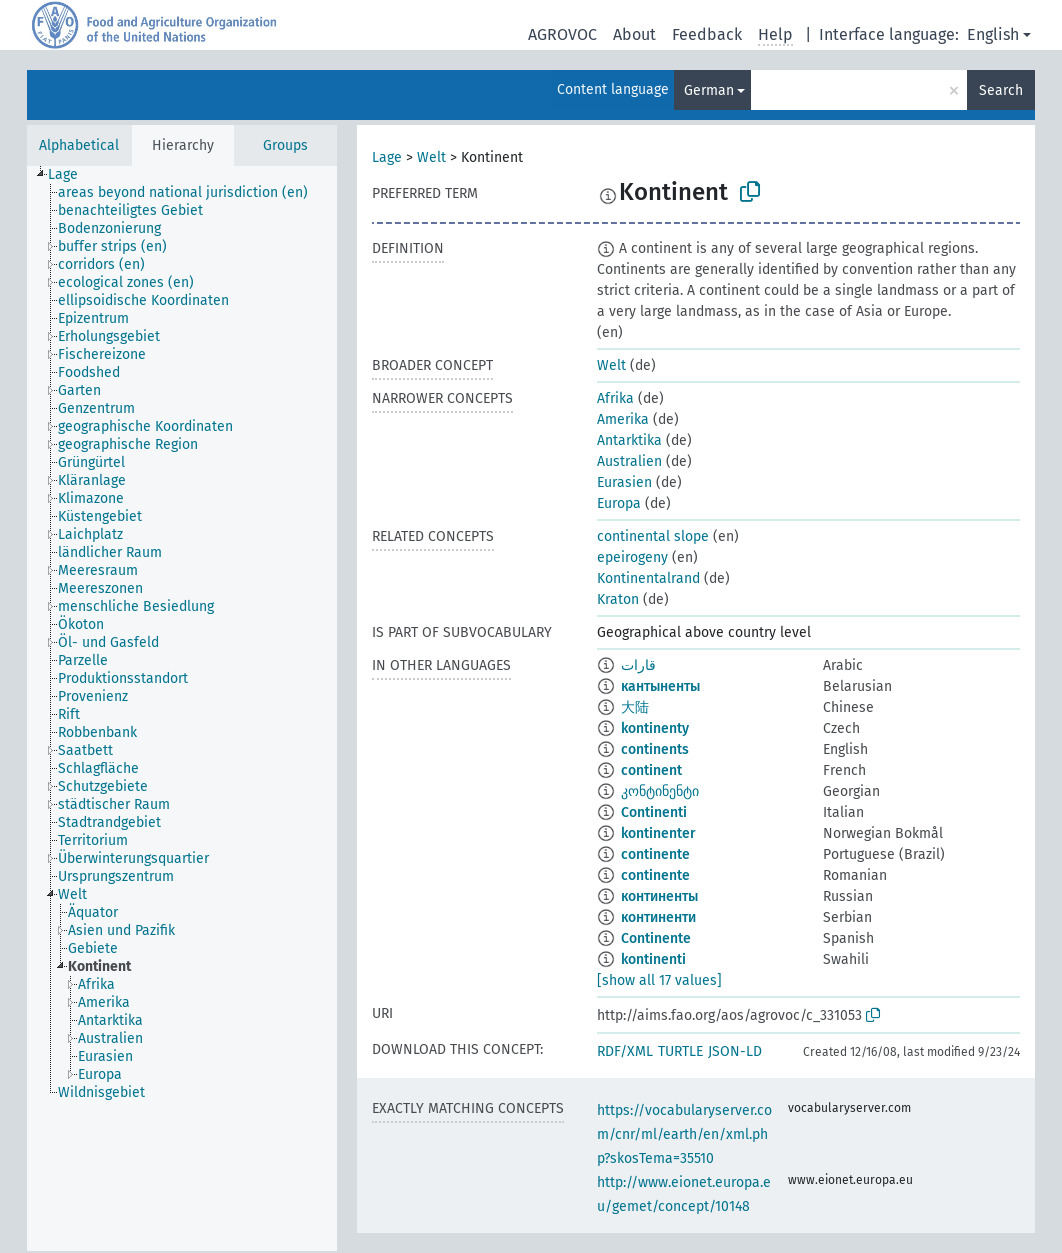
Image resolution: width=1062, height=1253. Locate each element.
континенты (659, 896)
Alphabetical (79, 145)
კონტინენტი (660, 791)
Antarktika (629, 440)
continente (655, 854)
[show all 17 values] (659, 980)
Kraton (618, 599)
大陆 (635, 707)
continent (651, 770)
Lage (387, 157)
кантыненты (660, 686)
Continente (656, 938)
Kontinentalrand (648, 578)
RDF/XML (625, 1051)
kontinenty (655, 728)
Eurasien (624, 482)
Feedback (707, 34)
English (993, 34)
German (709, 90)
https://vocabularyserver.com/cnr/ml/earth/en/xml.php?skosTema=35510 (684, 1134)
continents (655, 749)
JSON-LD (735, 1051)
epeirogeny (632, 557)
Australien (629, 461)
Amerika (623, 419)
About (634, 34)
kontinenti (653, 959)
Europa (619, 503)
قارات (638, 665)
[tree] (182, 708)
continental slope (653, 536)
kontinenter (658, 833)
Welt (431, 157)
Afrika (615, 398)
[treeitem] (71, 175)
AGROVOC (562, 34)
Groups (285, 145)
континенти (658, 917)
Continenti (654, 812)
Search (1001, 90)
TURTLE (680, 1051)
